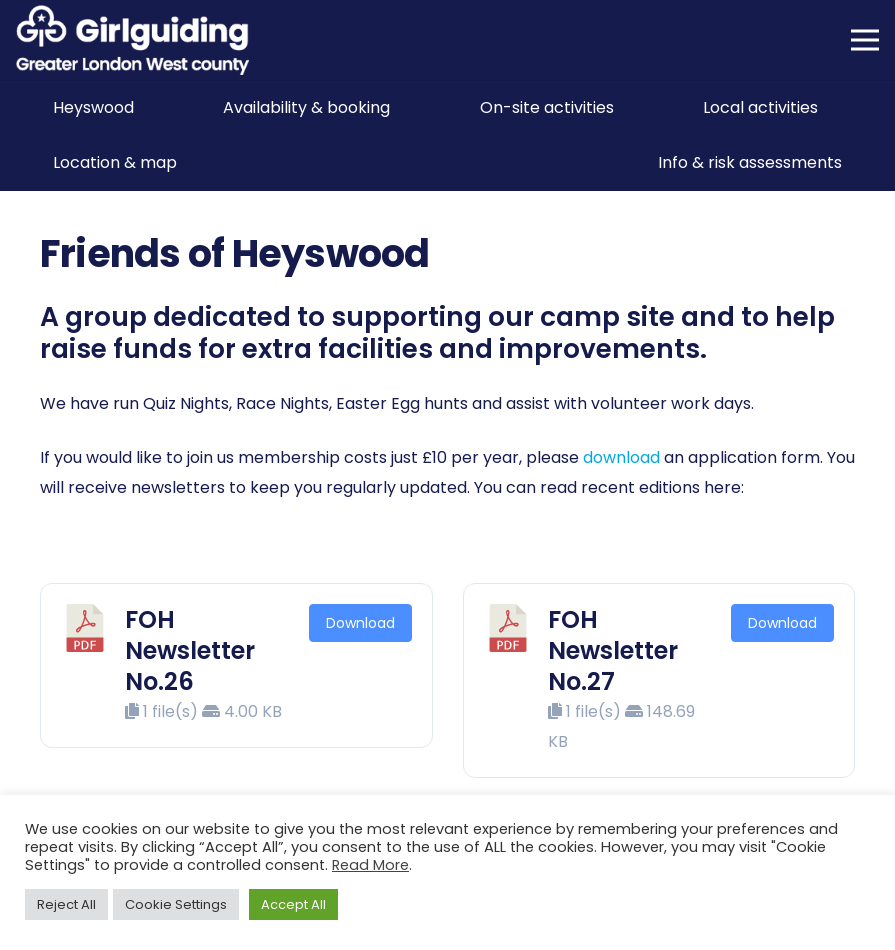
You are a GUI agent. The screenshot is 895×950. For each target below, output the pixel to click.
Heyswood (93, 107)
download (621, 457)
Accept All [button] (293, 904)
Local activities (760, 107)
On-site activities (547, 107)
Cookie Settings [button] (176, 904)
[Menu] (865, 40)
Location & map (115, 162)
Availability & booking (306, 107)
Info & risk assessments (750, 162)
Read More (370, 865)
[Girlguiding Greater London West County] (132, 40)
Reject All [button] (66, 904)
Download (360, 623)
